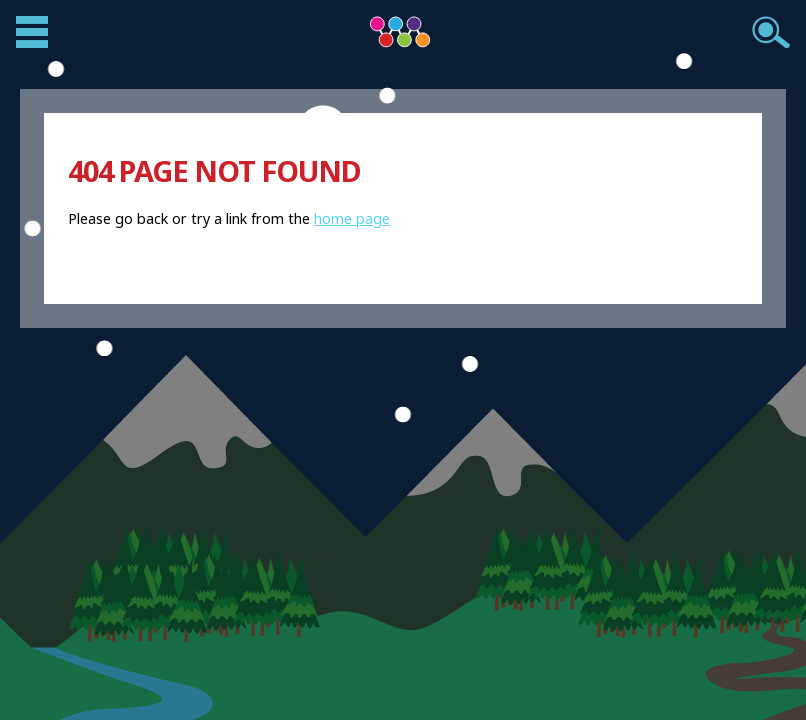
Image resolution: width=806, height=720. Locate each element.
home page (352, 218)
